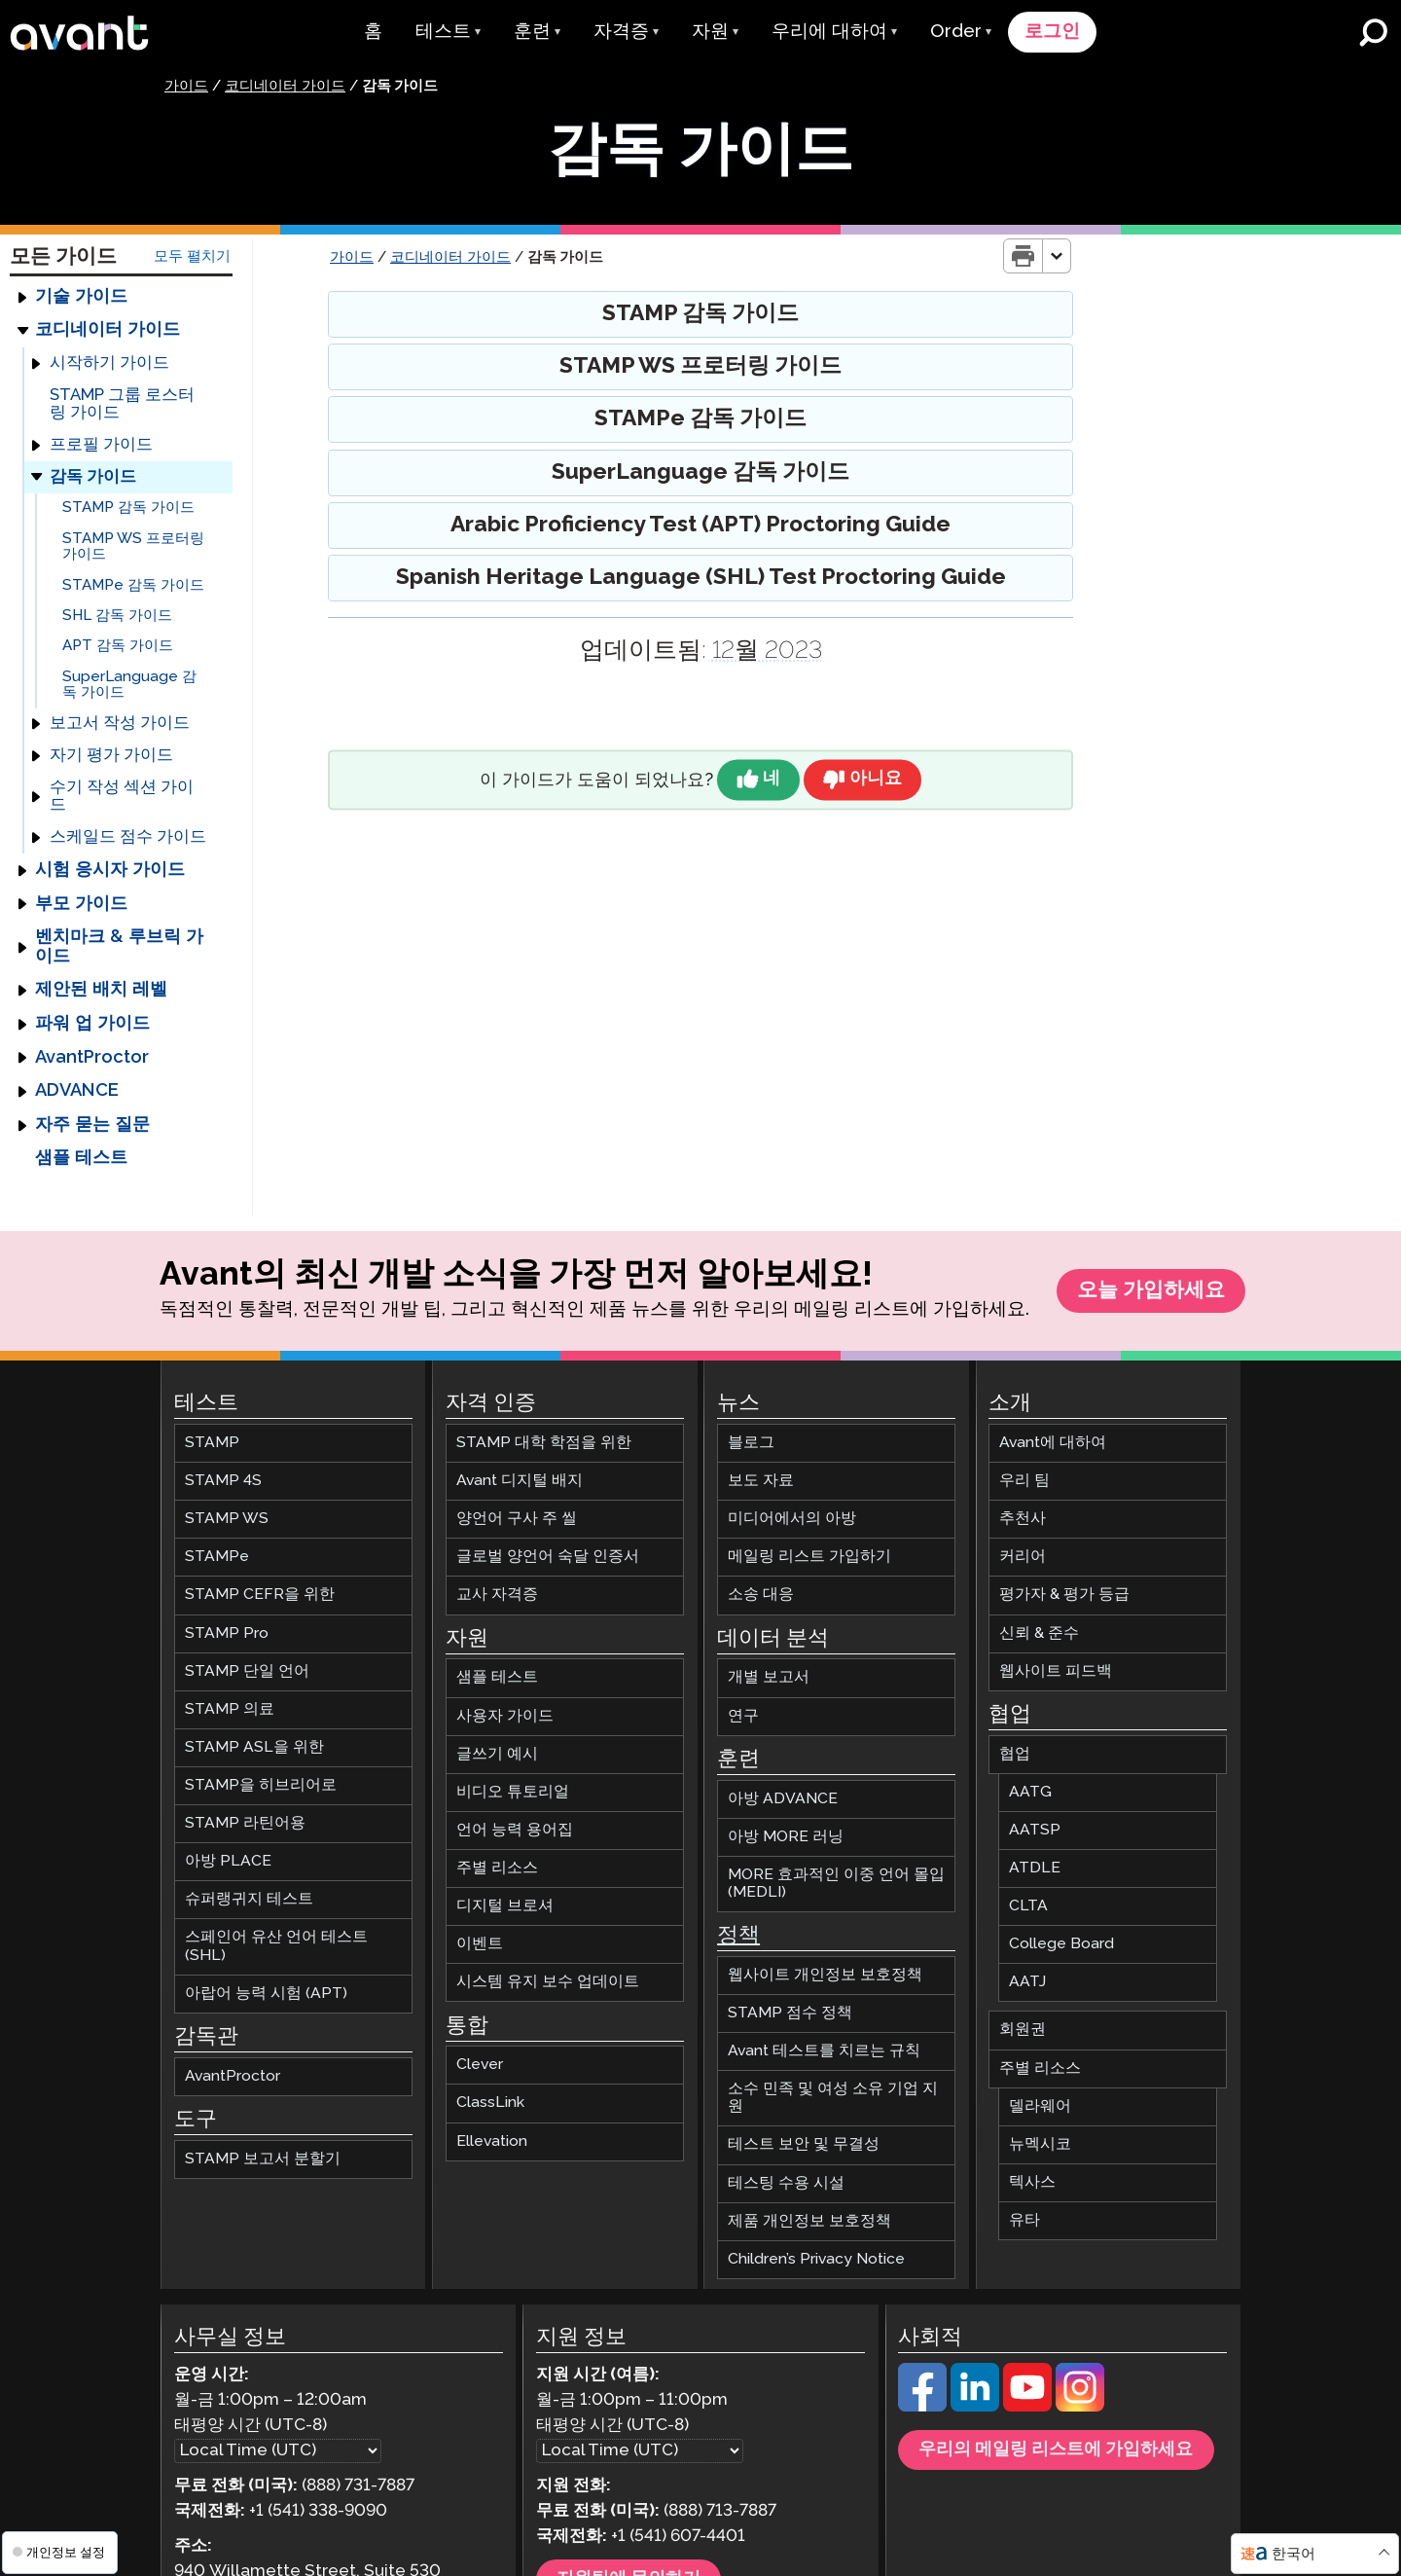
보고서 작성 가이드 (120, 724)
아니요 (876, 781)
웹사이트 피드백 (1055, 1672)
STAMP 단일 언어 (247, 1672)
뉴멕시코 (1040, 2145)
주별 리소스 (497, 1870)
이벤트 (479, 1946)
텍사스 (1032, 2183)
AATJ (1027, 1984)
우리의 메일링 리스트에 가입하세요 (1055, 2451)
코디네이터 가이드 (285, 87)
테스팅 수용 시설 (786, 2184)
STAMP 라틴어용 (245, 1825)
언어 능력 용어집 (514, 1831)
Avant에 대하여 (1052, 1444)
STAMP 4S (223, 1482)
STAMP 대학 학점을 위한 (543, 1444)
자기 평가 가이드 (111, 756)
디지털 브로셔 (505, 1908)
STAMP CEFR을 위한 (260, 1596)
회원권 (1022, 2031)
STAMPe (217, 1558)
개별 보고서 (768, 1679)
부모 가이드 (81, 905)
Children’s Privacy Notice (816, 2260)
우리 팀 (1024, 1482)
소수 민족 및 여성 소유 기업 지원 (833, 2100)
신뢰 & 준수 (1039, 1634)
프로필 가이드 (101, 446)
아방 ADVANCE (783, 1800)
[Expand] (22, 298)
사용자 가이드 (505, 1717)
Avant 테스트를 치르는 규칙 (824, 2053)
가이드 (186, 87)
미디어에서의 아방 (792, 1520)
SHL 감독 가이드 (117, 616)
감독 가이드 (93, 477)
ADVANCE (77, 1092)
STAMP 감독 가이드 (128, 508)
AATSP (1034, 1831)
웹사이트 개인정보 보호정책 (825, 1976)
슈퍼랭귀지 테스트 (249, 1901)
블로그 (751, 1444)
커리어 (1022, 1558)
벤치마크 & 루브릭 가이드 (119, 947)
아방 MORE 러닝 (786, 1838)
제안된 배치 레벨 (101, 990)
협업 (1014, 1755)
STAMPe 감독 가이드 (133, 585)
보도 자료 (761, 1482)
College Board (1061, 1946)
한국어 (1293, 2554)
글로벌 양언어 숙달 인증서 (547, 1558)
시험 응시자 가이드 (110, 871)
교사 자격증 (497, 1596)
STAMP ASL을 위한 (254, 1748)
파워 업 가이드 (92, 1024)
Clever (479, 2066)
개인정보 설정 (59, 2552)
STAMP (212, 1444)
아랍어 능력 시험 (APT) (266, 1994)
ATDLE (1034, 1870)
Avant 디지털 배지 (519, 1482)
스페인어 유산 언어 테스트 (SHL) (276, 1948)
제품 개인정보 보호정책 (809, 2222)
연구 (743, 1717)
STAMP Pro (227, 1634)
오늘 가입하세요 (1151, 1292)
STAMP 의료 (229, 1710)
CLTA (1028, 1908)
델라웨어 (1040, 2107)
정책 (738, 1937)
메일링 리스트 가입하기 (809, 1558)
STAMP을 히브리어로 (261, 1787)
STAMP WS (227, 1520)
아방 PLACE (228, 1863)
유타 (1024, 2222)
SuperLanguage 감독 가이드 (129, 686)
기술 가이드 (81, 298)
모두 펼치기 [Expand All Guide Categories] (192, 256)
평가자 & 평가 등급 (1064, 1596)
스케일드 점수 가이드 (128, 838)
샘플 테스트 (81, 1159)
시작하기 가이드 (109, 364)
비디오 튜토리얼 (512, 1793)
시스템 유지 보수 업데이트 (547, 1984)
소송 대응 (761, 1596)
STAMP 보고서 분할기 (263, 2160)
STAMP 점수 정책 (790, 2015)
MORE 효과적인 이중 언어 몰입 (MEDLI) (836, 1885)
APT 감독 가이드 (117, 646)
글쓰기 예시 (497, 1755)
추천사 (1022, 1520)
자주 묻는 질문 (92, 1126)
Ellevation (491, 2142)
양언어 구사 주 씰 (516, 1520)
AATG (1030, 1793)
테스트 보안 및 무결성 (804, 2146)
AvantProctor (92, 1058)
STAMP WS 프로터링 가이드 (133, 547)
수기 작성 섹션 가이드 (122, 798)
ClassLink (490, 2104)
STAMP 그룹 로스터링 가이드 (122, 405)
